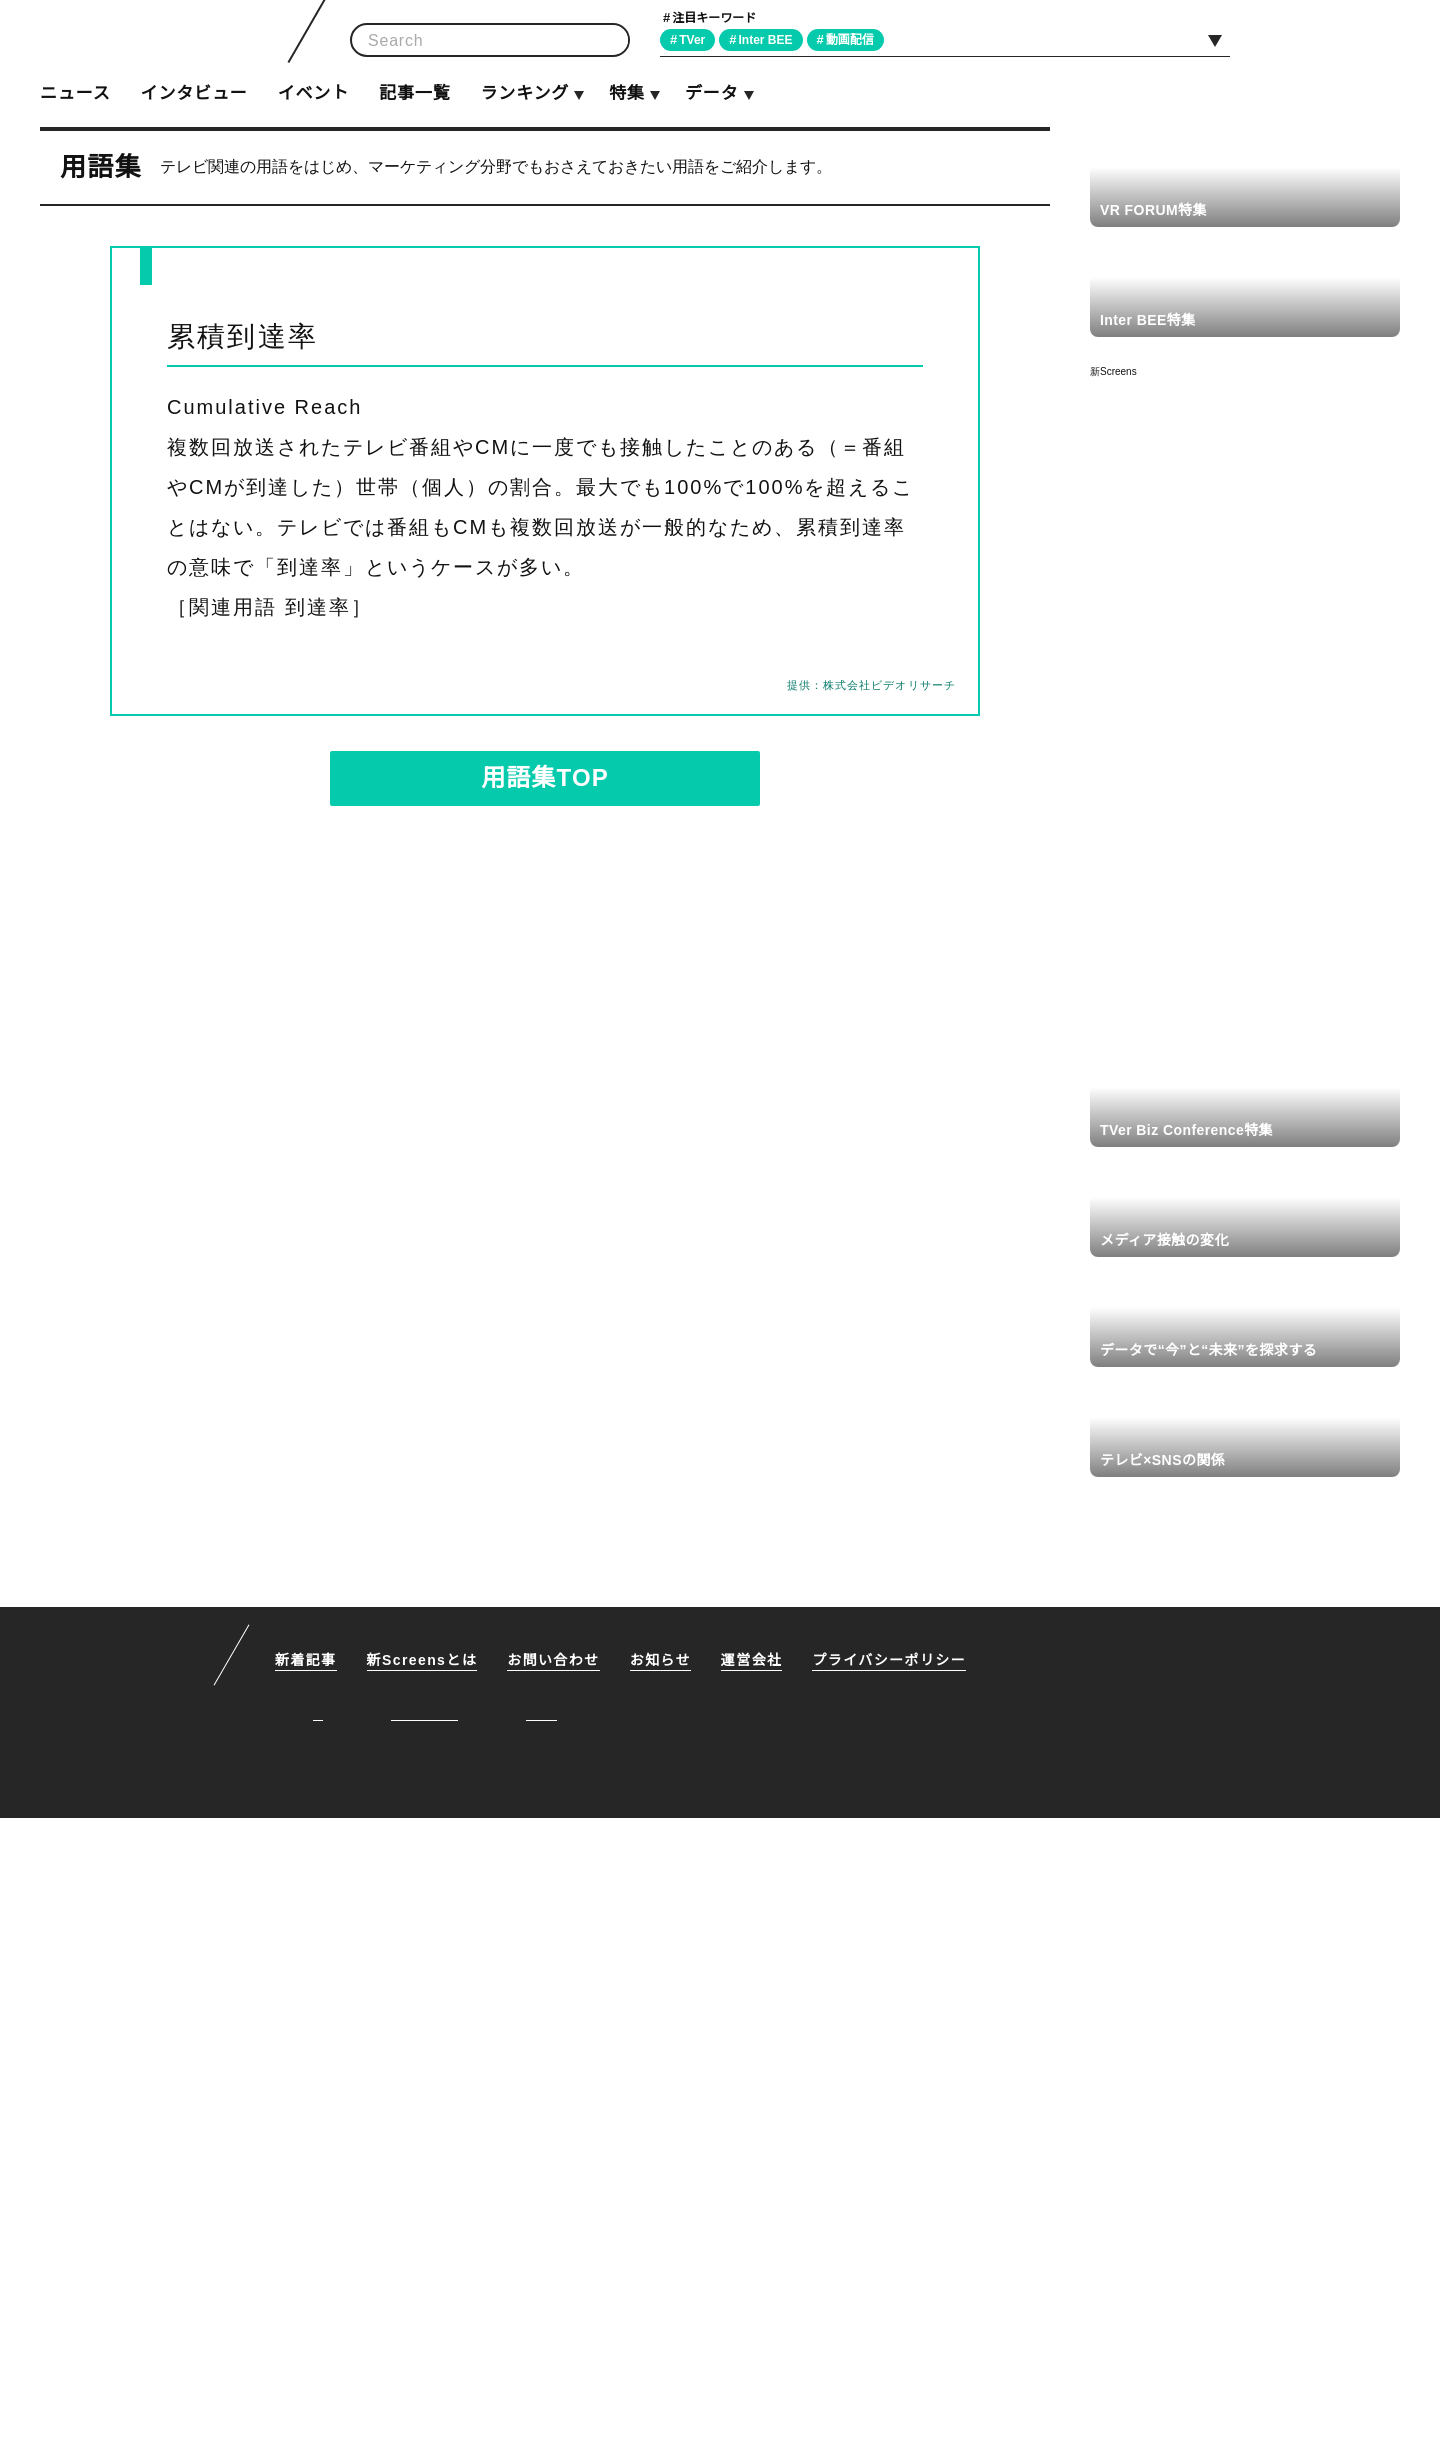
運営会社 (756, 2299)
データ (711, 93)
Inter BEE (771, 39)
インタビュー (193, 93)
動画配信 (858, 39)
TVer (695, 39)
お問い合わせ (557, 2299)
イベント (313, 93)
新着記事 (306, 2299)
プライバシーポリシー (893, 2299)
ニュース (75, 93)
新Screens (1113, 371)
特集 (627, 93)
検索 (608, 40)
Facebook (1331, 39)
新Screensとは (424, 2299)
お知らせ (664, 2299)
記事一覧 (414, 93)
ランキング (524, 93)
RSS (1377, 39)
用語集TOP (545, 777)
